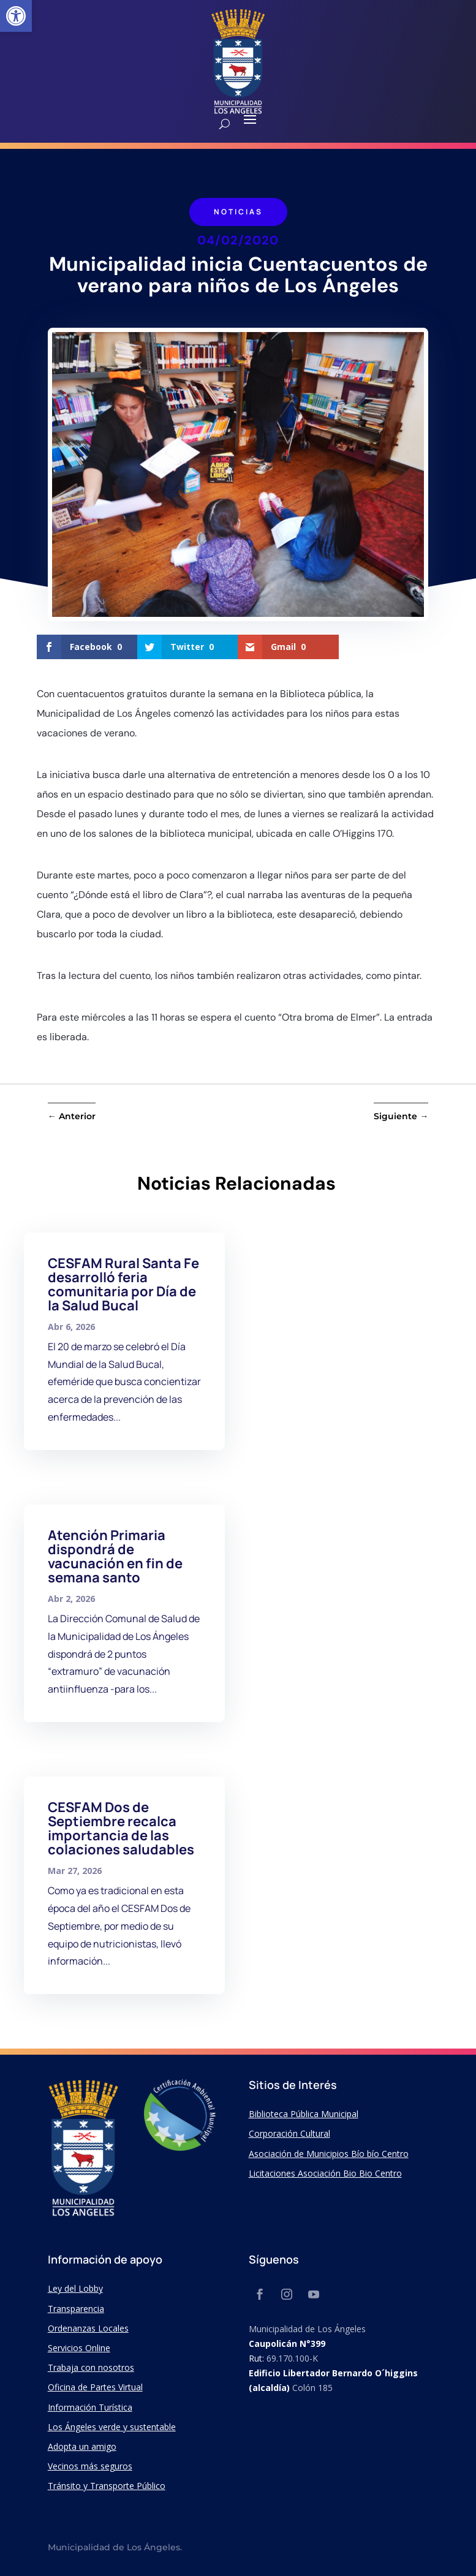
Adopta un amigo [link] (82, 2446)
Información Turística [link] (90, 2407)
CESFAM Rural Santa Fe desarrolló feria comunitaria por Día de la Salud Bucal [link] (123, 1284)
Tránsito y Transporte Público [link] (106, 2485)
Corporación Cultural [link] (289, 2133)
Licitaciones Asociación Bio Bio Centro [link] (325, 2173)
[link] (16, 16)
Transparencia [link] (76, 2308)
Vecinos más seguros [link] (90, 2466)
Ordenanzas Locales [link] (88, 2328)
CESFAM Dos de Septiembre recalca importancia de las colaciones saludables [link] (121, 1828)
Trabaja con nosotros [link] (91, 2367)
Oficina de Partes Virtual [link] (95, 2387)
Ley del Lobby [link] (75, 2288)
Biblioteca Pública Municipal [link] (303, 2114)
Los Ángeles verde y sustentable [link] (112, 2427)
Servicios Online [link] (79, 2348)
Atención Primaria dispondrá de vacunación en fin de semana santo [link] (115, 1556)
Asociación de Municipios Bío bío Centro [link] (329, 2153)
